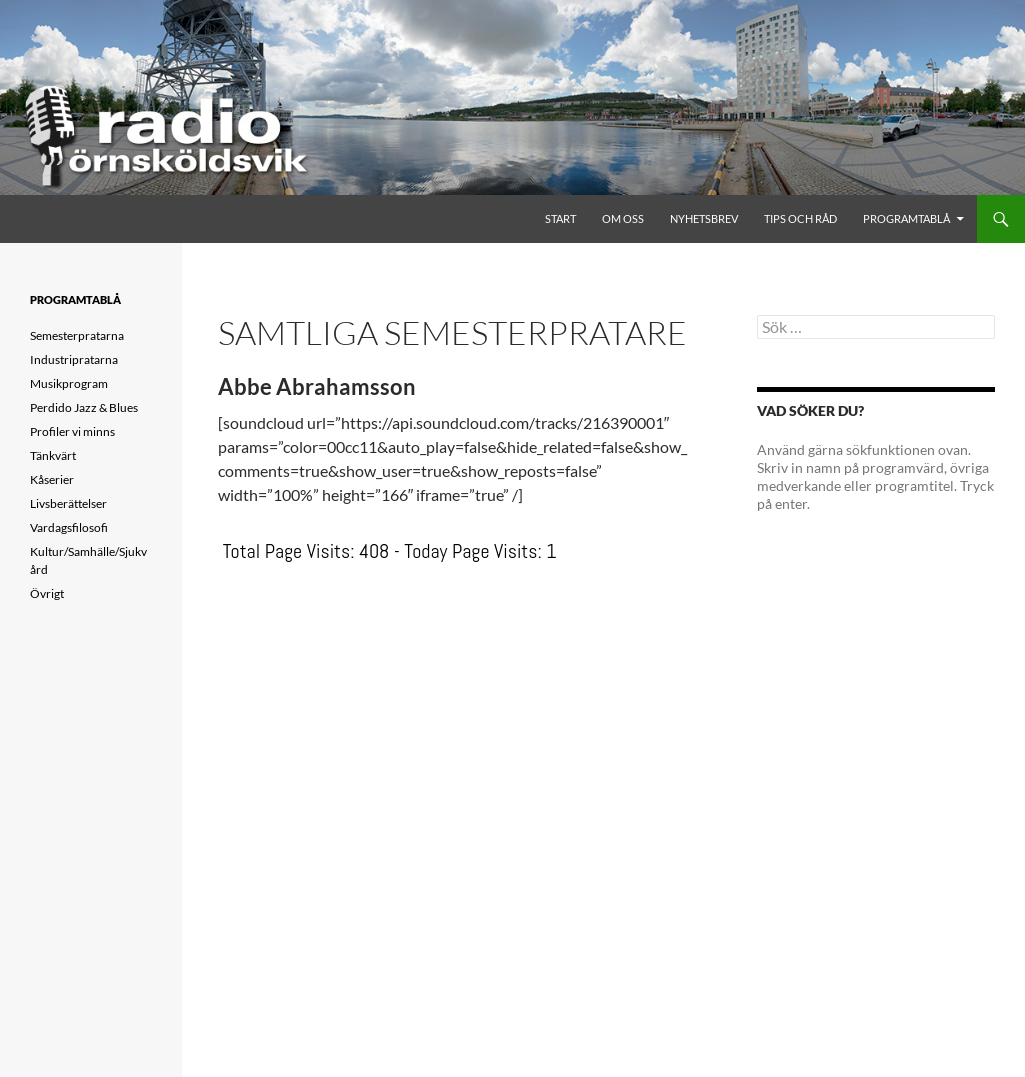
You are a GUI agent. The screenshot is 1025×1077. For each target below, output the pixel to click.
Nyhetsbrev (704, 218)
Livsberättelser (68, 503)
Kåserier (52, 479)
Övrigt (47, 593)
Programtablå (906, 218)
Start (560, 218)
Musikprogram (69, 383)
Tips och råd (800, 218)
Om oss (623, 218)
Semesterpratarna (77, 335)
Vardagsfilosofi (69, 527)
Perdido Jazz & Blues (84, 407)
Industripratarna (74, 359)
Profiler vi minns (72, 431)
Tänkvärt (53, 455)
